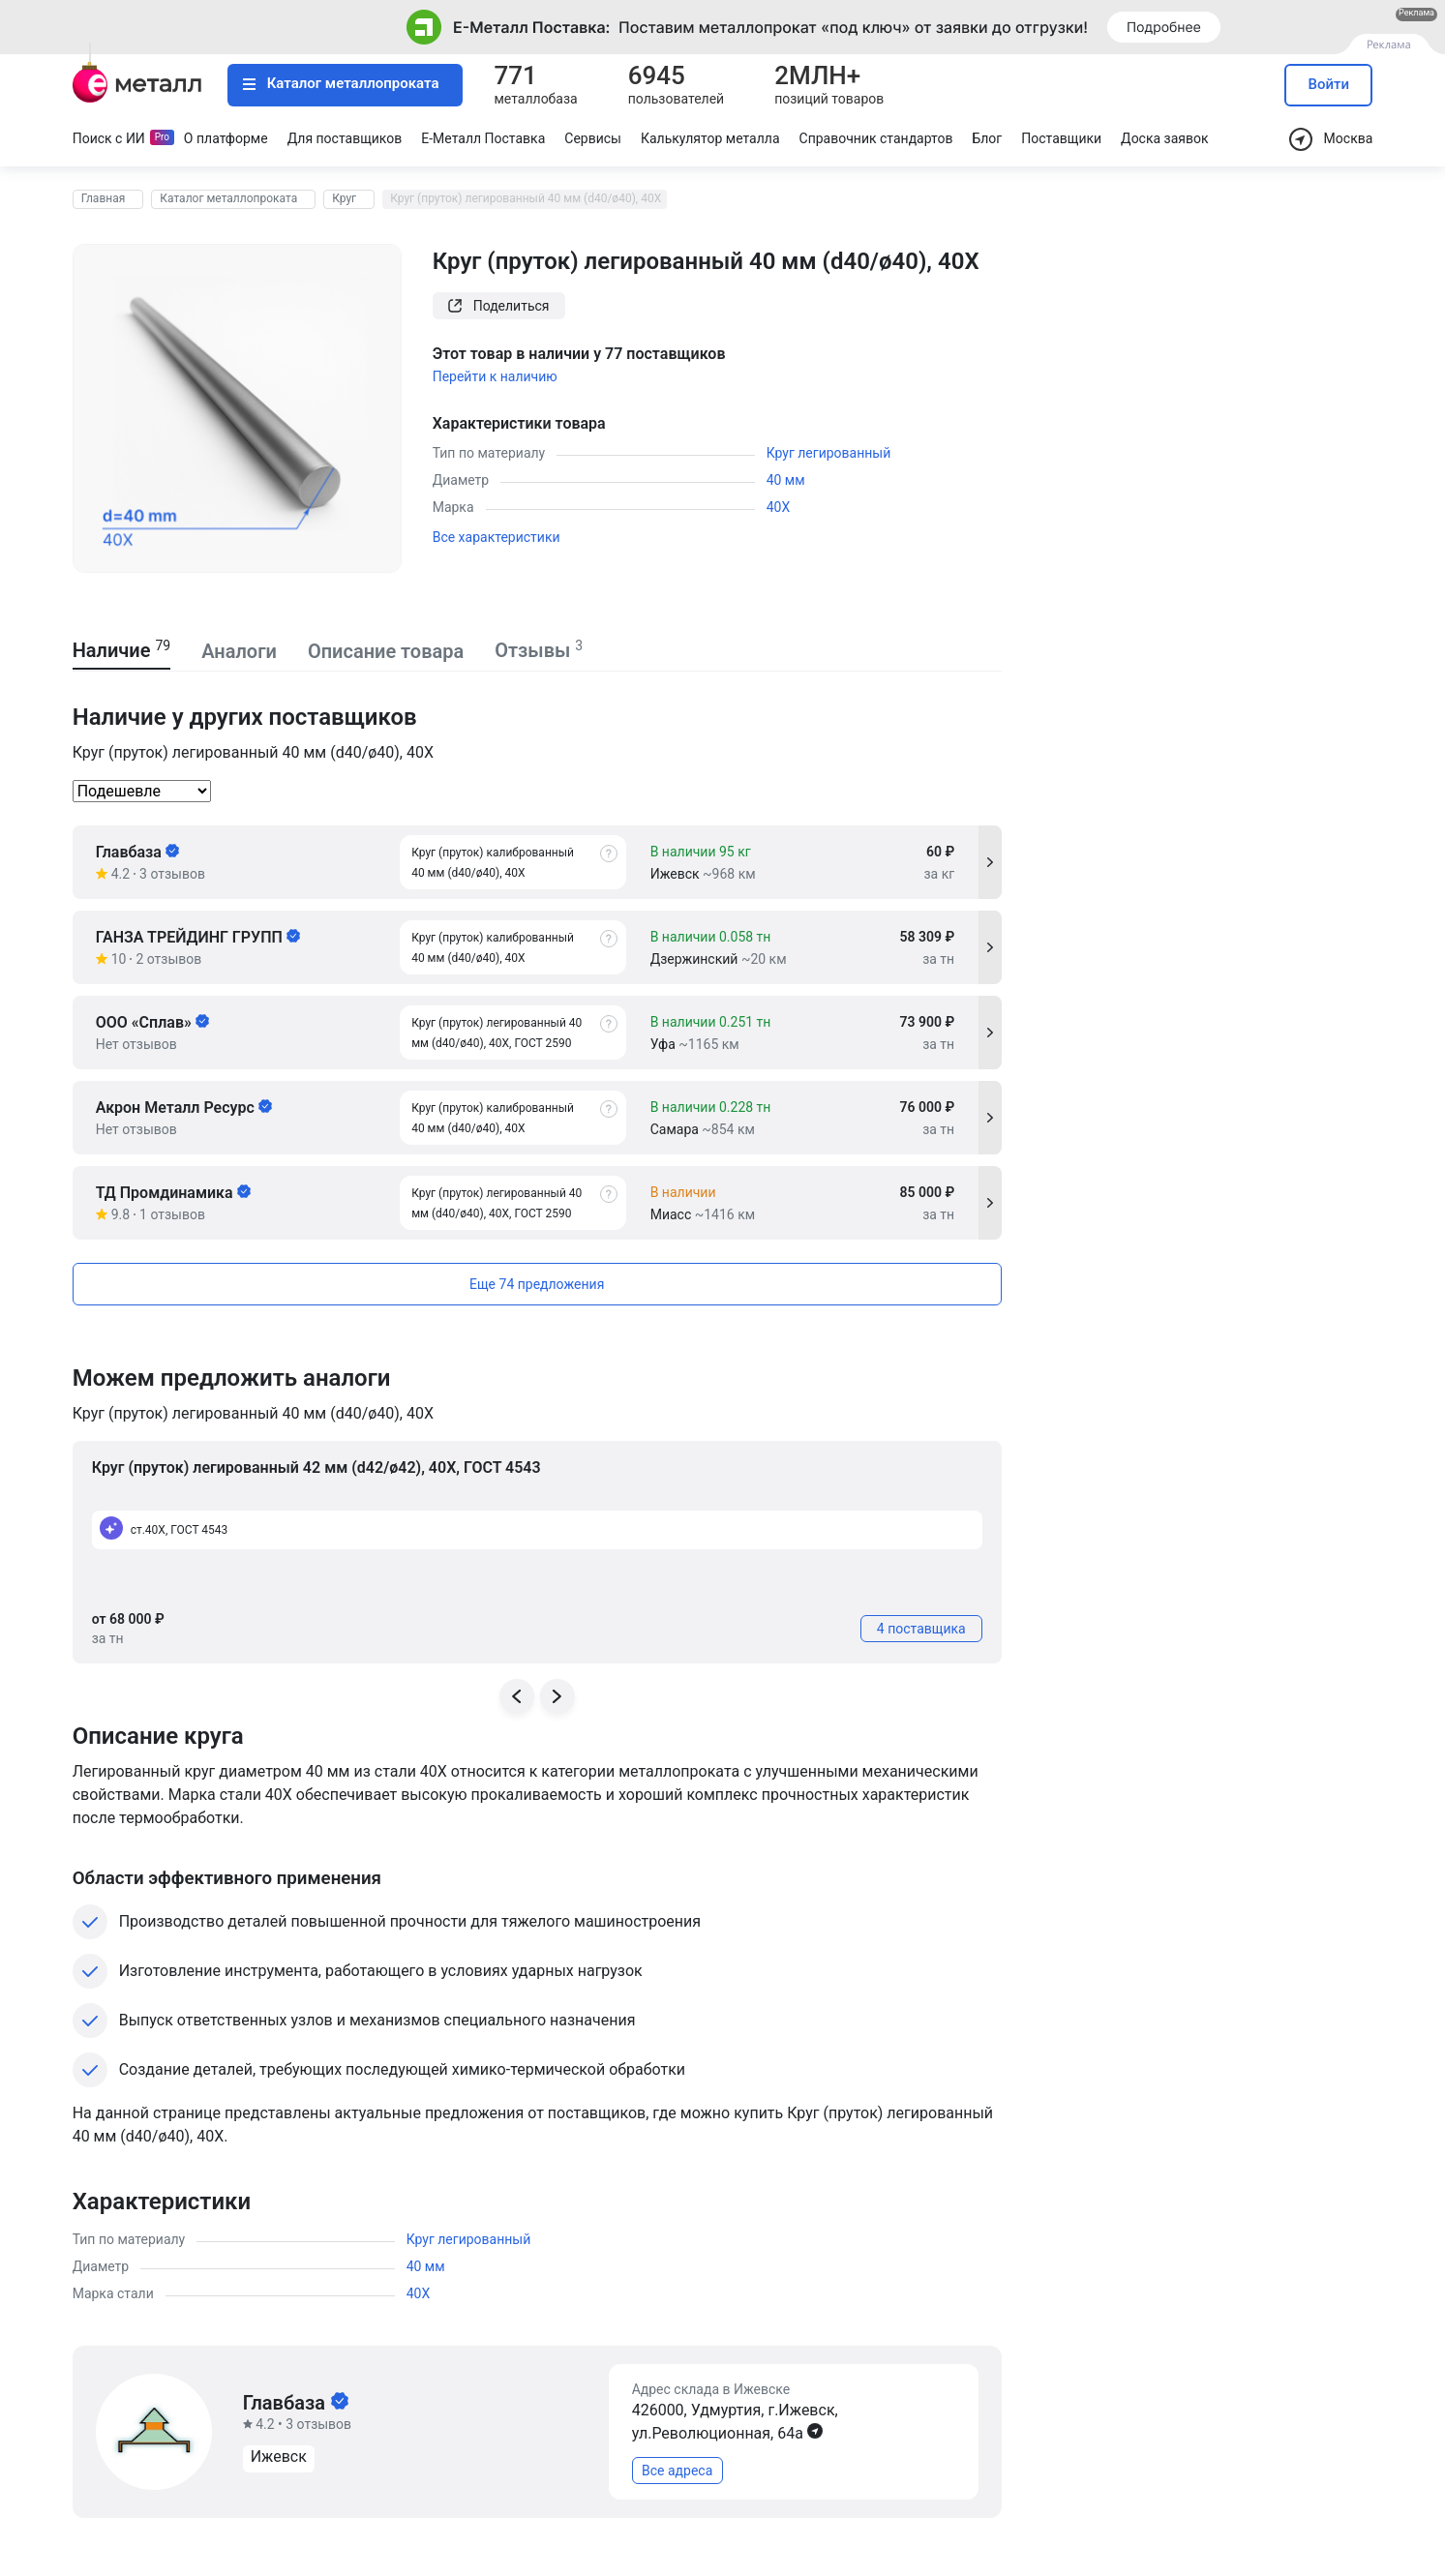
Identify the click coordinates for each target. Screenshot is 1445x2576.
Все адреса (677, 2470)
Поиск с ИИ (109, 138)
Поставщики (1061, 138)
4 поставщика (921, 1628)
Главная (103, 198)
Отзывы (539, 650)
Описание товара (386, 651)
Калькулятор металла (710, 138)
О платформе (226, 138)
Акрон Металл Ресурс (184, 1107)
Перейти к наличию (495, 376)
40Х (779, 507)
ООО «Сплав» (152, 1022)
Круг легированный (829, 453)
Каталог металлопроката (341, 83)
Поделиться (499, 306)
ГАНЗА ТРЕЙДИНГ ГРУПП (198, 937)
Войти (1329, 84)
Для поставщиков (345, 138)
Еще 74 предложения (536, 1284)
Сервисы (592, 138)
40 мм (786, 480)
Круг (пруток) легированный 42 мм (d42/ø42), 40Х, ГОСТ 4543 (316, 1467)
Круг (344, 198)
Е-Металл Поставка (483, 138)
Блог (987, 138)
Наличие (122, 650)
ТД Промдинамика (173, 1192)
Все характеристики (496, 537)
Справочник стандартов (876, 138)
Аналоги (239, 651)
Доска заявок (1164, 138)
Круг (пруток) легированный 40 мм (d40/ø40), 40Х (525, 198)
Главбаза (137, 852)
